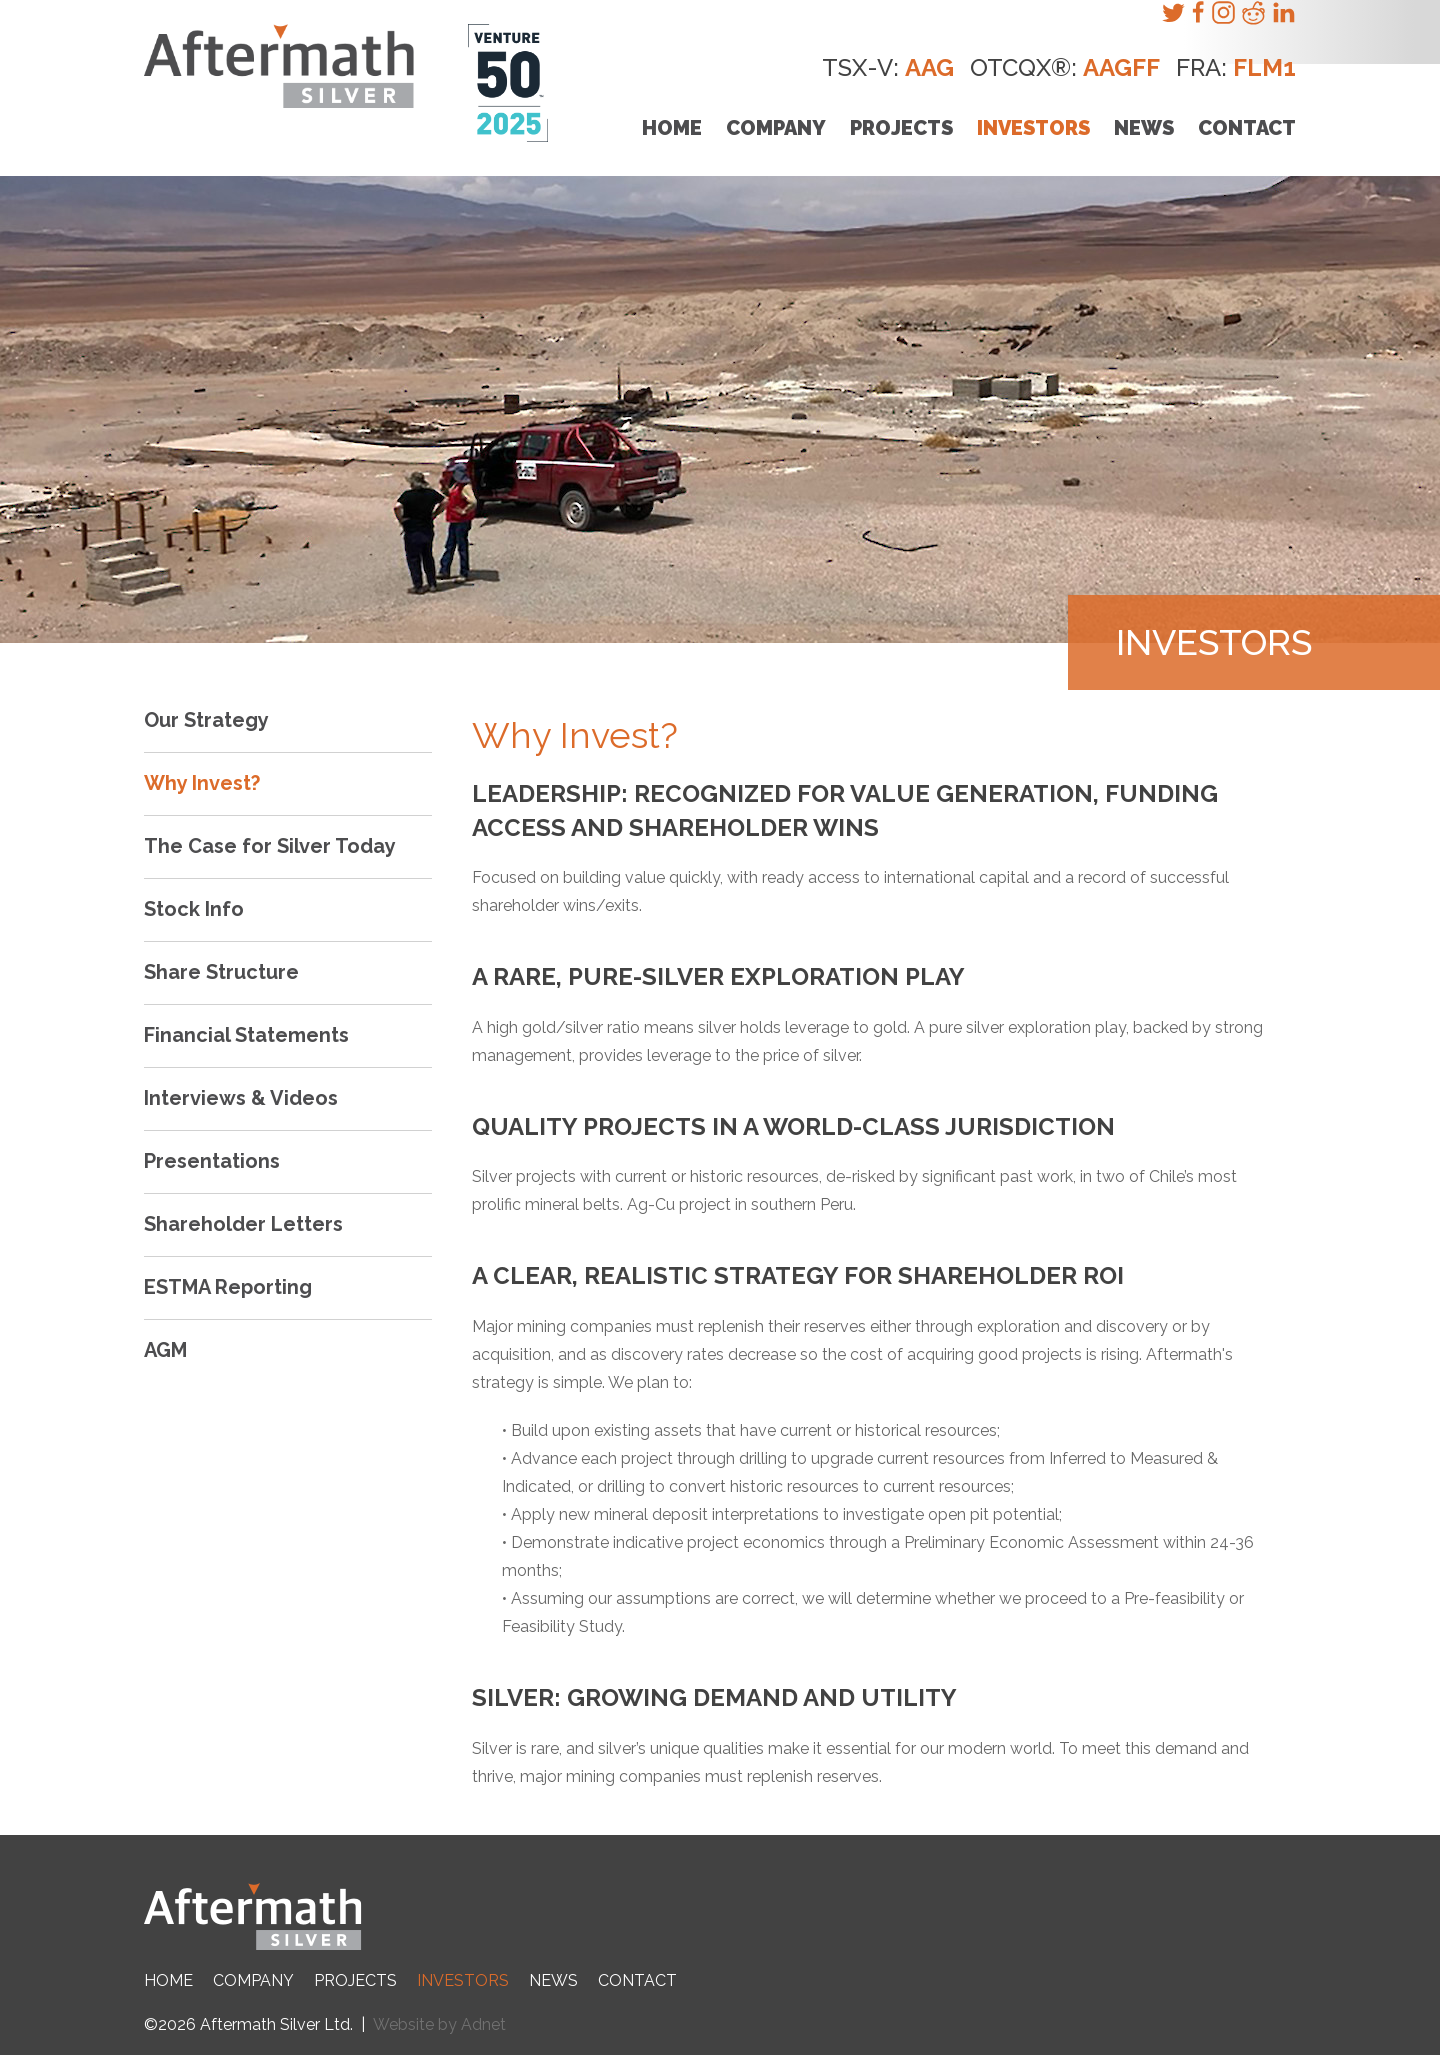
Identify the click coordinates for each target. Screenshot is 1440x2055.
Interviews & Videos (241, 1098)
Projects (901, 128)
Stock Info (194, 909)
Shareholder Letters (243, 1224)
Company (776, 128)
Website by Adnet (439, 2024)
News (1144, 128)
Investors (1033, 128)
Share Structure (221, 972)
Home (672, 128)
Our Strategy (206, 720)
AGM (165, 1350)
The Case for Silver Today (270, 846)
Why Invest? (202, 783)
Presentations (212, 1161)
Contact (1247, 128)
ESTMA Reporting (228, 1287)
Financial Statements (246, 1035)
